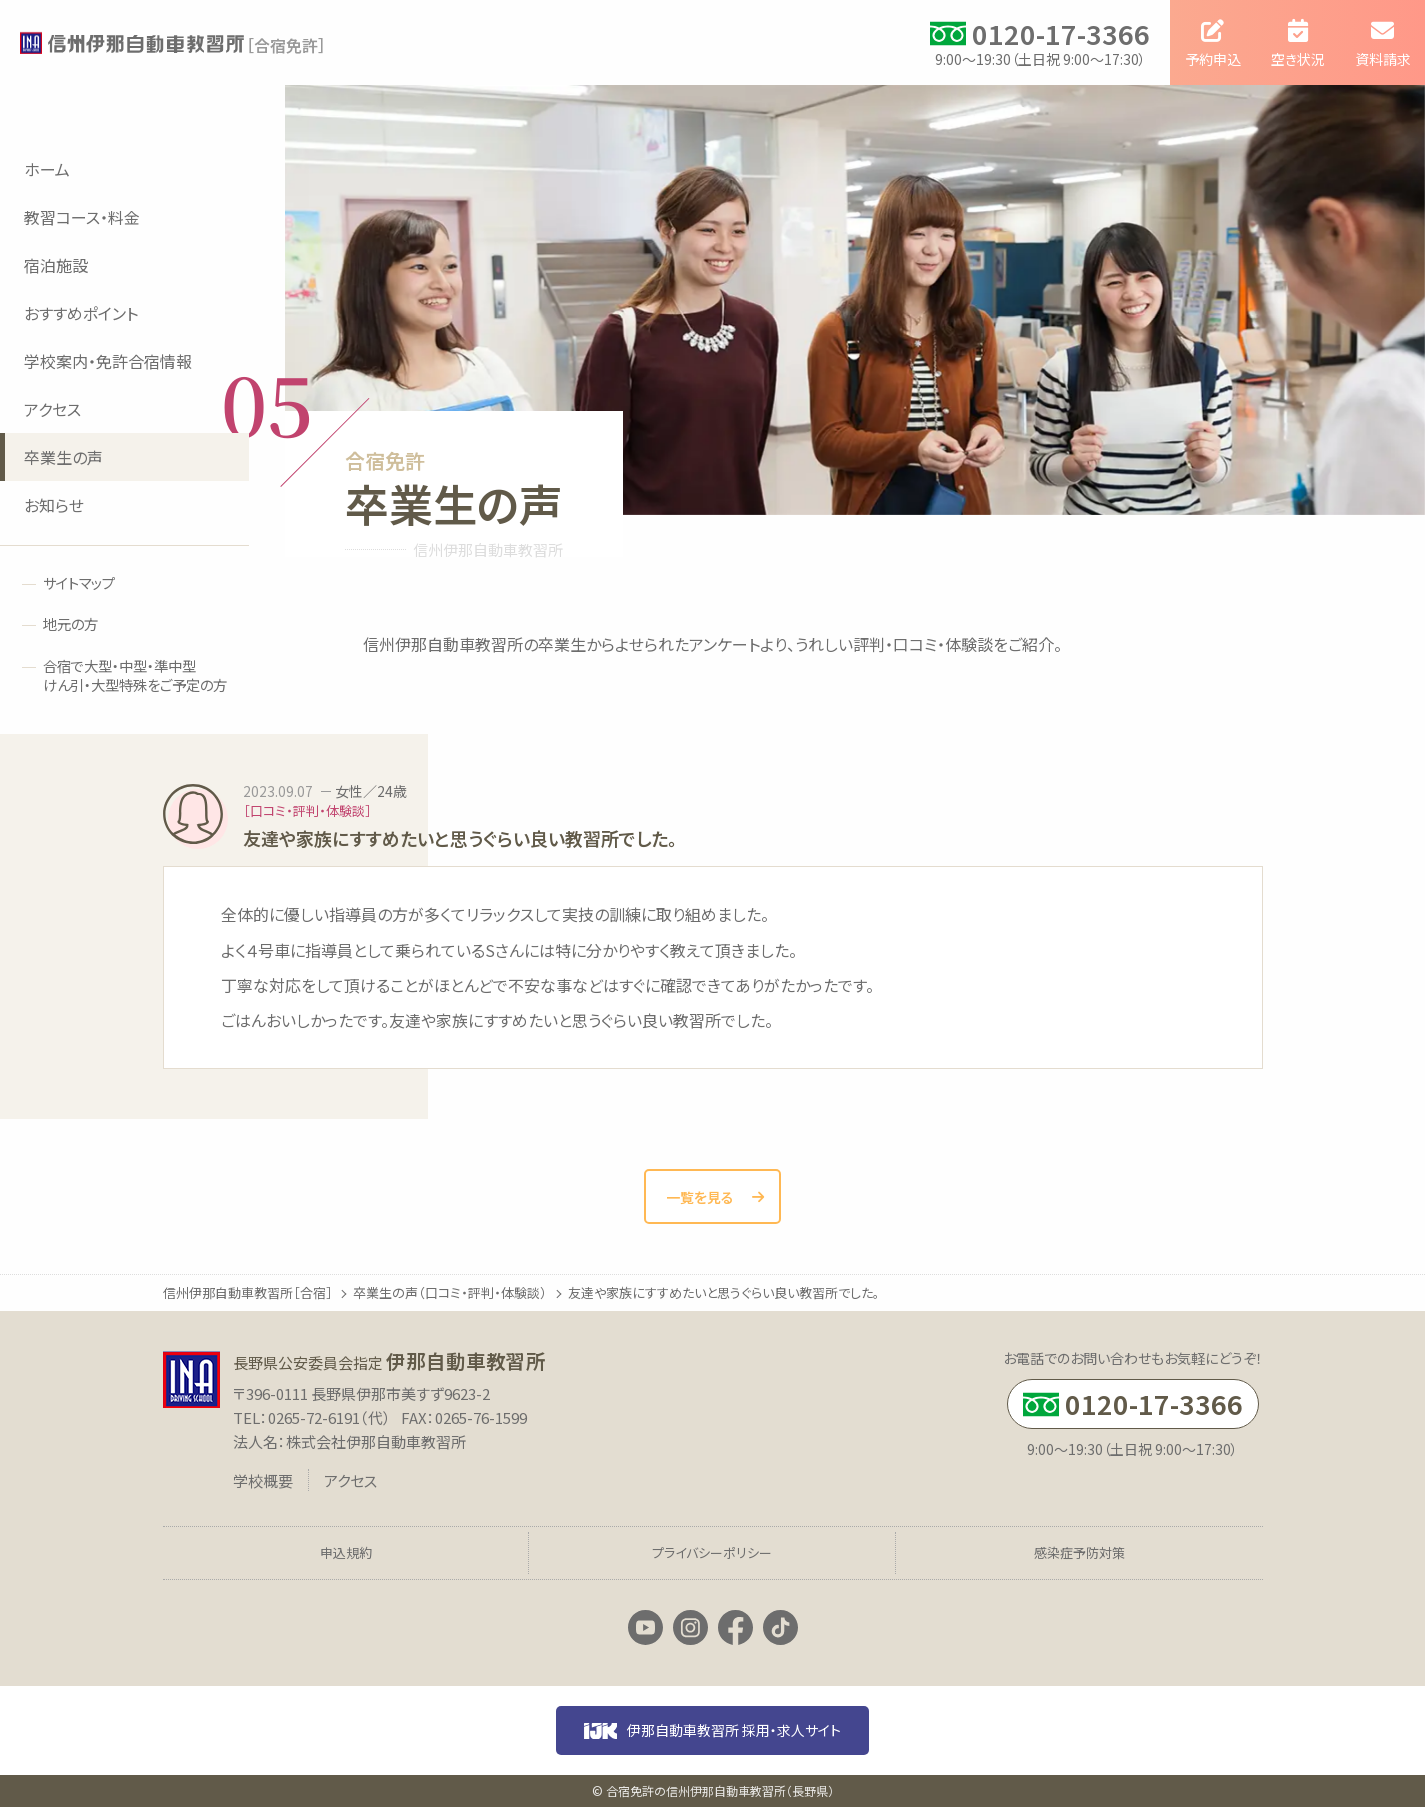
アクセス (350, 1480)
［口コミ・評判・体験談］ (307, 810)
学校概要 (263, 1480)
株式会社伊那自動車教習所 (376, 1441)
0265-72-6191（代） (329, 1417)
